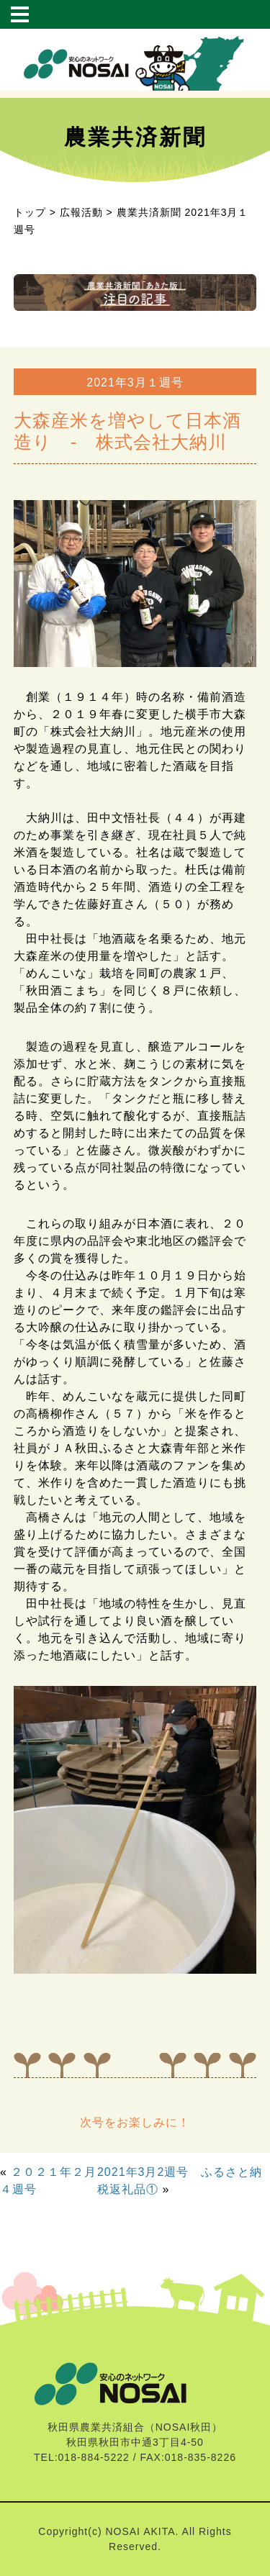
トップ (30, 212)
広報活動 (81, 212)
